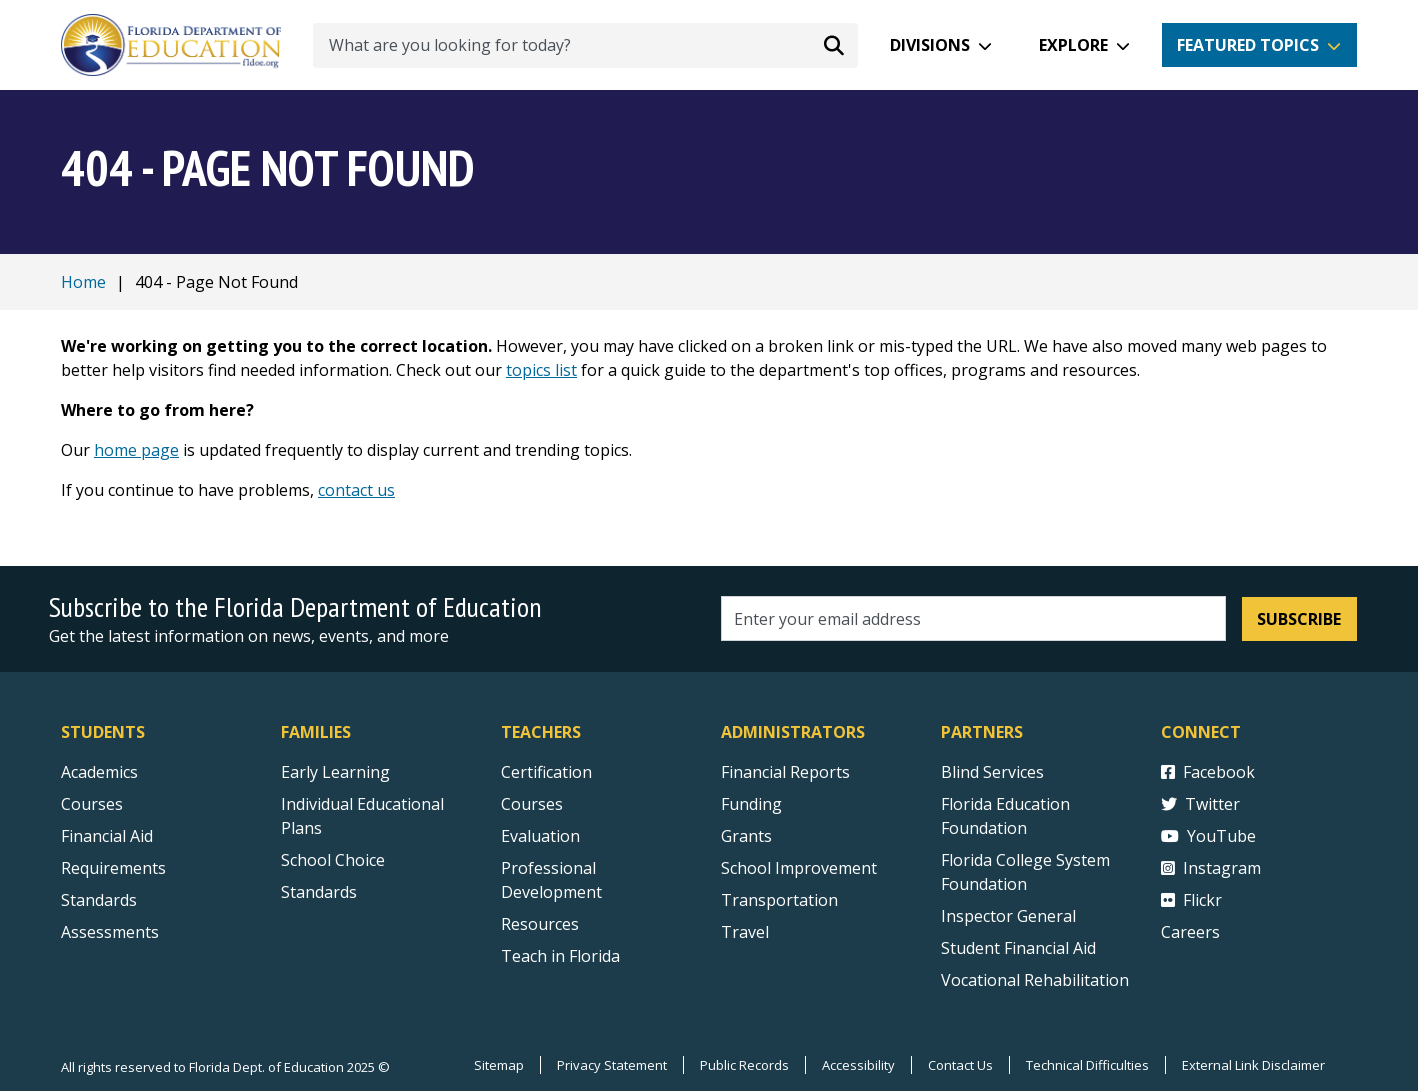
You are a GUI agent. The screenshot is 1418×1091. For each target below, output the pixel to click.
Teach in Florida (560, 956)
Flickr (1191, 900)
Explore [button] (1073, 45)
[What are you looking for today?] (585, 45)
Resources (540, 924)
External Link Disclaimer (1253, 1065)
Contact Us (960, 1065)
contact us (356, 490)
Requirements (113, 868)
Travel (745, 932)
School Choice (333, 860)
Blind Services (992, 772)
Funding (751, 804)
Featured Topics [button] (1248, 45)
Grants (746, 836)
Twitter (1200, 804)
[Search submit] (834, 45)
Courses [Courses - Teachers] (532, 804)
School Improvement (799, 868)
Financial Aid (107, 836)
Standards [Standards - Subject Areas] (99, 900)
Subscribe (1299, 619)
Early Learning (335, 772)
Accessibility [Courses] (858, 1065)
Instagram (1211, 868)
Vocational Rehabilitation (1035, 980)
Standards (319, 892)
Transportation (779, 900)
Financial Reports (785, 772)
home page (136, 450)
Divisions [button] (930, 45)
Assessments (110, 932)
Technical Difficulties (1087, 1065)
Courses (92, 804)
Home (83, 282)
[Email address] (973, 618)
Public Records (744, 1065)
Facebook (1208, 772)
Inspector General (1008, 916)
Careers (1190, 932)
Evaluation (540, 836)
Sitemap (499, 1065)
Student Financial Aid (1018, 948)
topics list (541, 370)
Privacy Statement (612, 1065)
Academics (99, 772)
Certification (546, 772)
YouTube (1208, 836)
